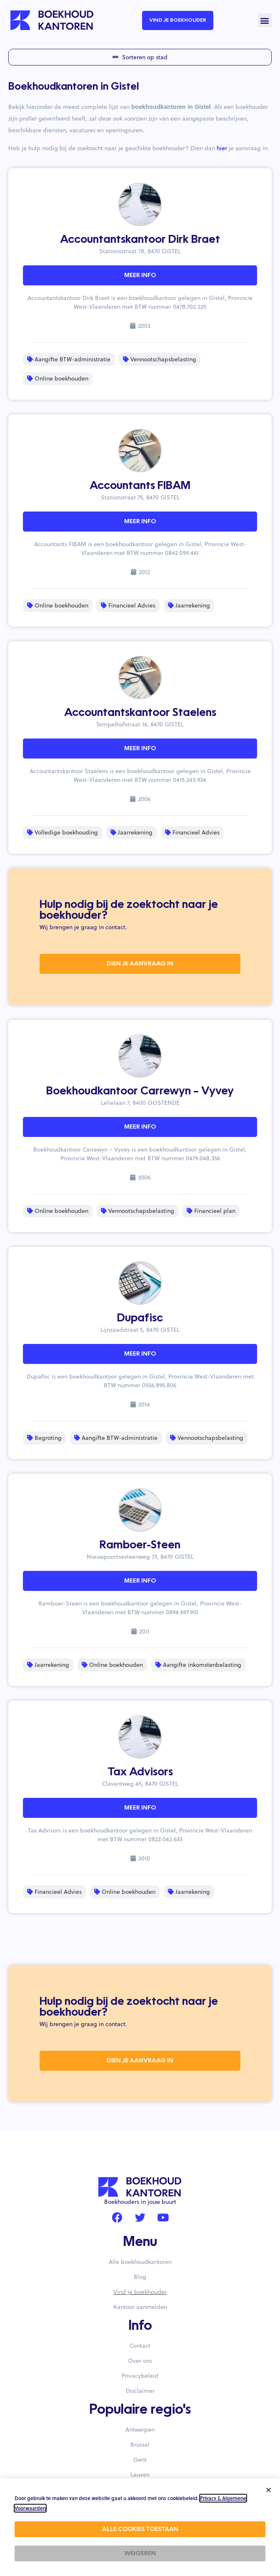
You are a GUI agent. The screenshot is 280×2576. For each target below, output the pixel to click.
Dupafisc (140, 1318)
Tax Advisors (140, 1772)
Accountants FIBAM (140, 486)
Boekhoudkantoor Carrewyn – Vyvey (140, 1091)
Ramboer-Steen (140, 1545)
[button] (265, 20)
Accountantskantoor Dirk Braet (140, 239)
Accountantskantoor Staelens (140, 713)
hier (222, 148)
